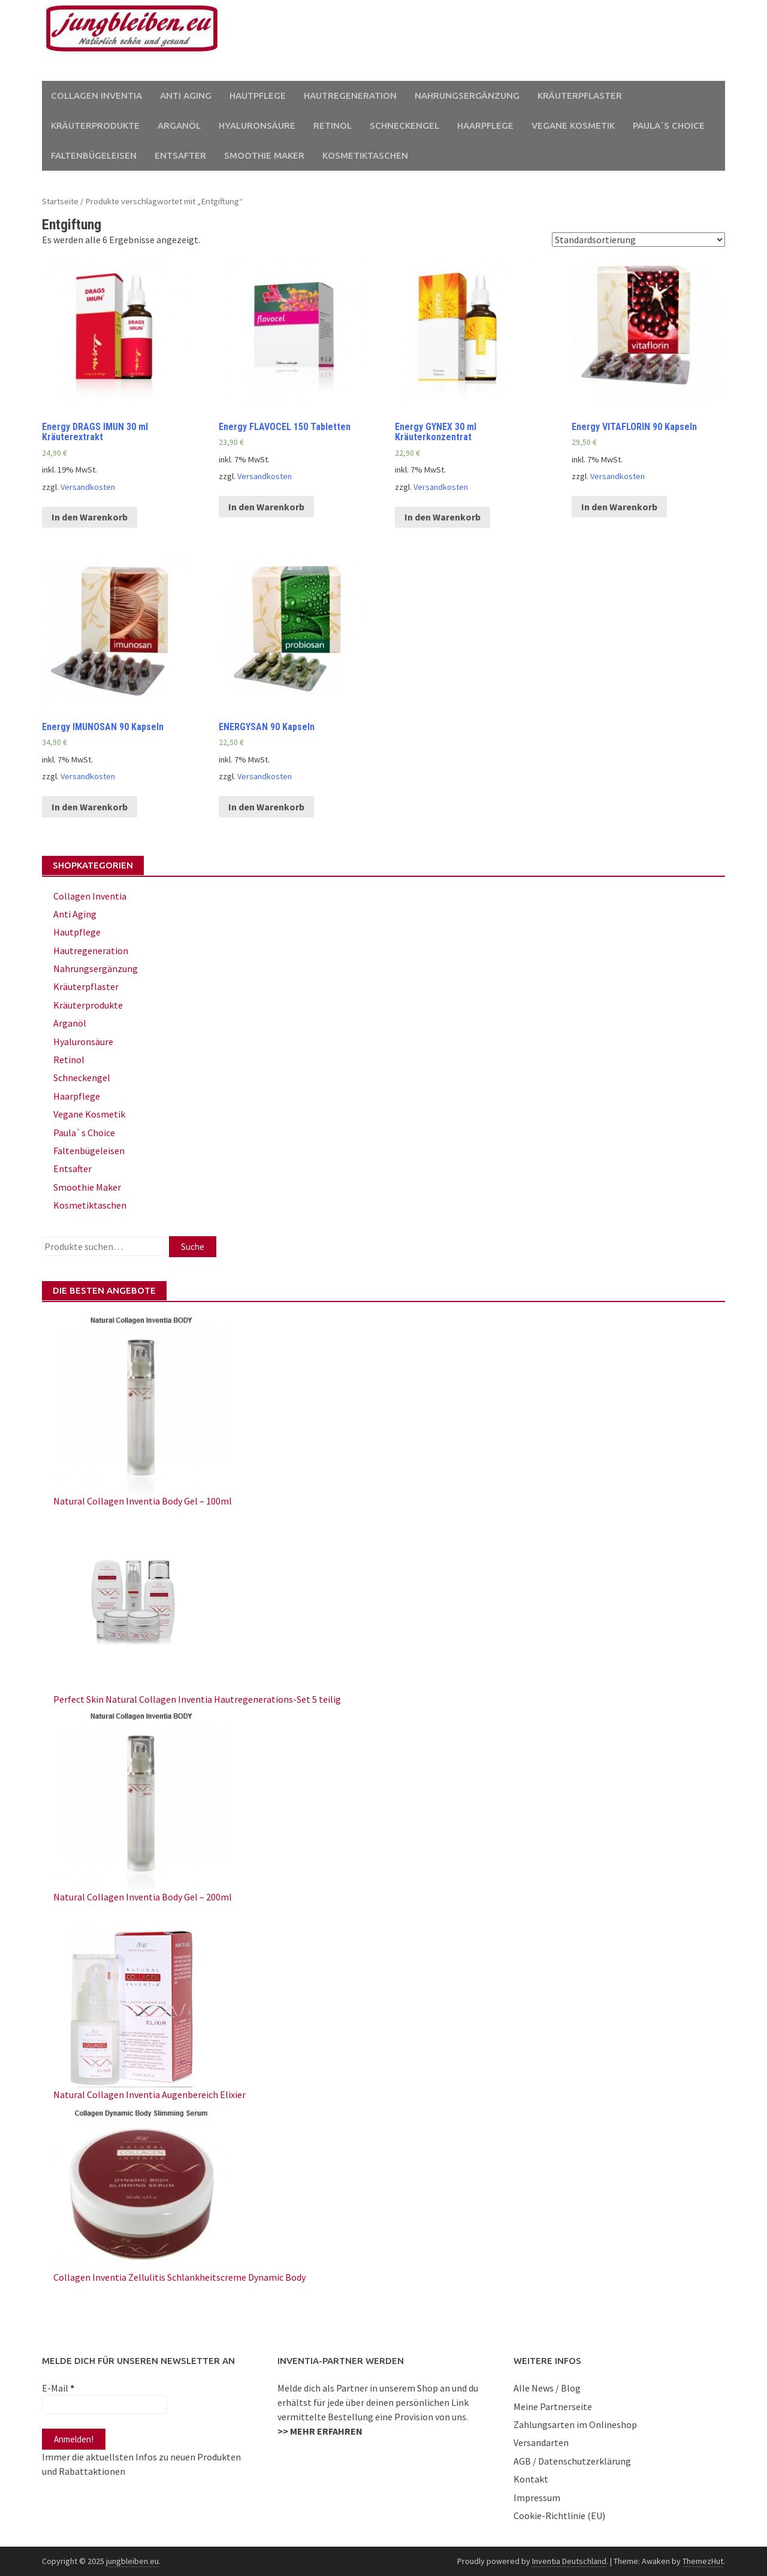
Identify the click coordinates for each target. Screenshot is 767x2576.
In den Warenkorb (90, 517)
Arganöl (179, 125)
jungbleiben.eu (132, 2561)
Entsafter (180, 155)
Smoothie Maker (264, 155)
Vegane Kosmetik (573, 125)
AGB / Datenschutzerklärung (572, 2461)
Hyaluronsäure (257, 125)
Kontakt (531, 2479)
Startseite (60, 201)
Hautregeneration (350, 95)
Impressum (537, 2498)
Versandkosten (88, 487)
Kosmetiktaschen (365, 155)
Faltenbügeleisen (94, 155)
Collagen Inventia (96, 95)
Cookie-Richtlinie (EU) (559, 2515)
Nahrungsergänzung (467, 95)
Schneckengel (404, 125)
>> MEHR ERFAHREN (320, 2431)
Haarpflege (485, 125)
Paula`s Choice (669, 125)
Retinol (332, 125)
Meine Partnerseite (553, 2406)
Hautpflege (258, 95)
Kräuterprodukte (95, 125)
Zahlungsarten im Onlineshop (575, 2424)
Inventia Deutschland (569, 2561)
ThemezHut (703, 2561)
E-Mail (58, 2388)
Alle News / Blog (547, 2388)
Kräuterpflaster (579, 95)
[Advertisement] (495, 41)
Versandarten (541, 2442)
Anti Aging (186, 95)
